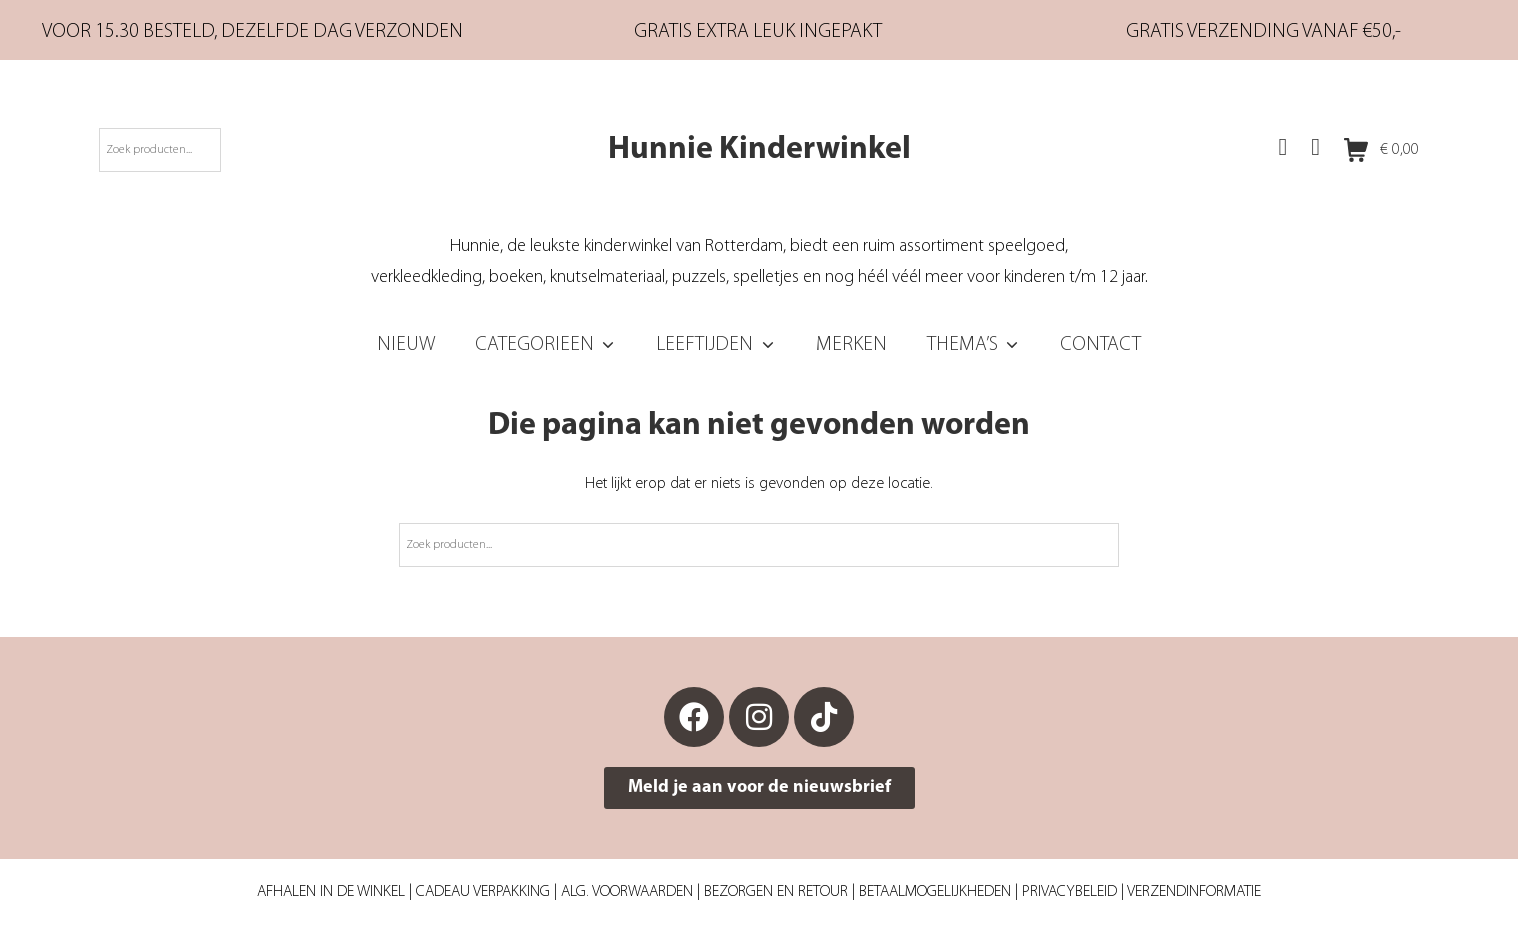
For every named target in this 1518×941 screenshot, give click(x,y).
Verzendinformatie (1194, 892)
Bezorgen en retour (776, 892)
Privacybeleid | (1074, 892)
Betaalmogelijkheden (935, 892)
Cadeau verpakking (483, 892)
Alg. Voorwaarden (627, 892)
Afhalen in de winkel (331, 892)
